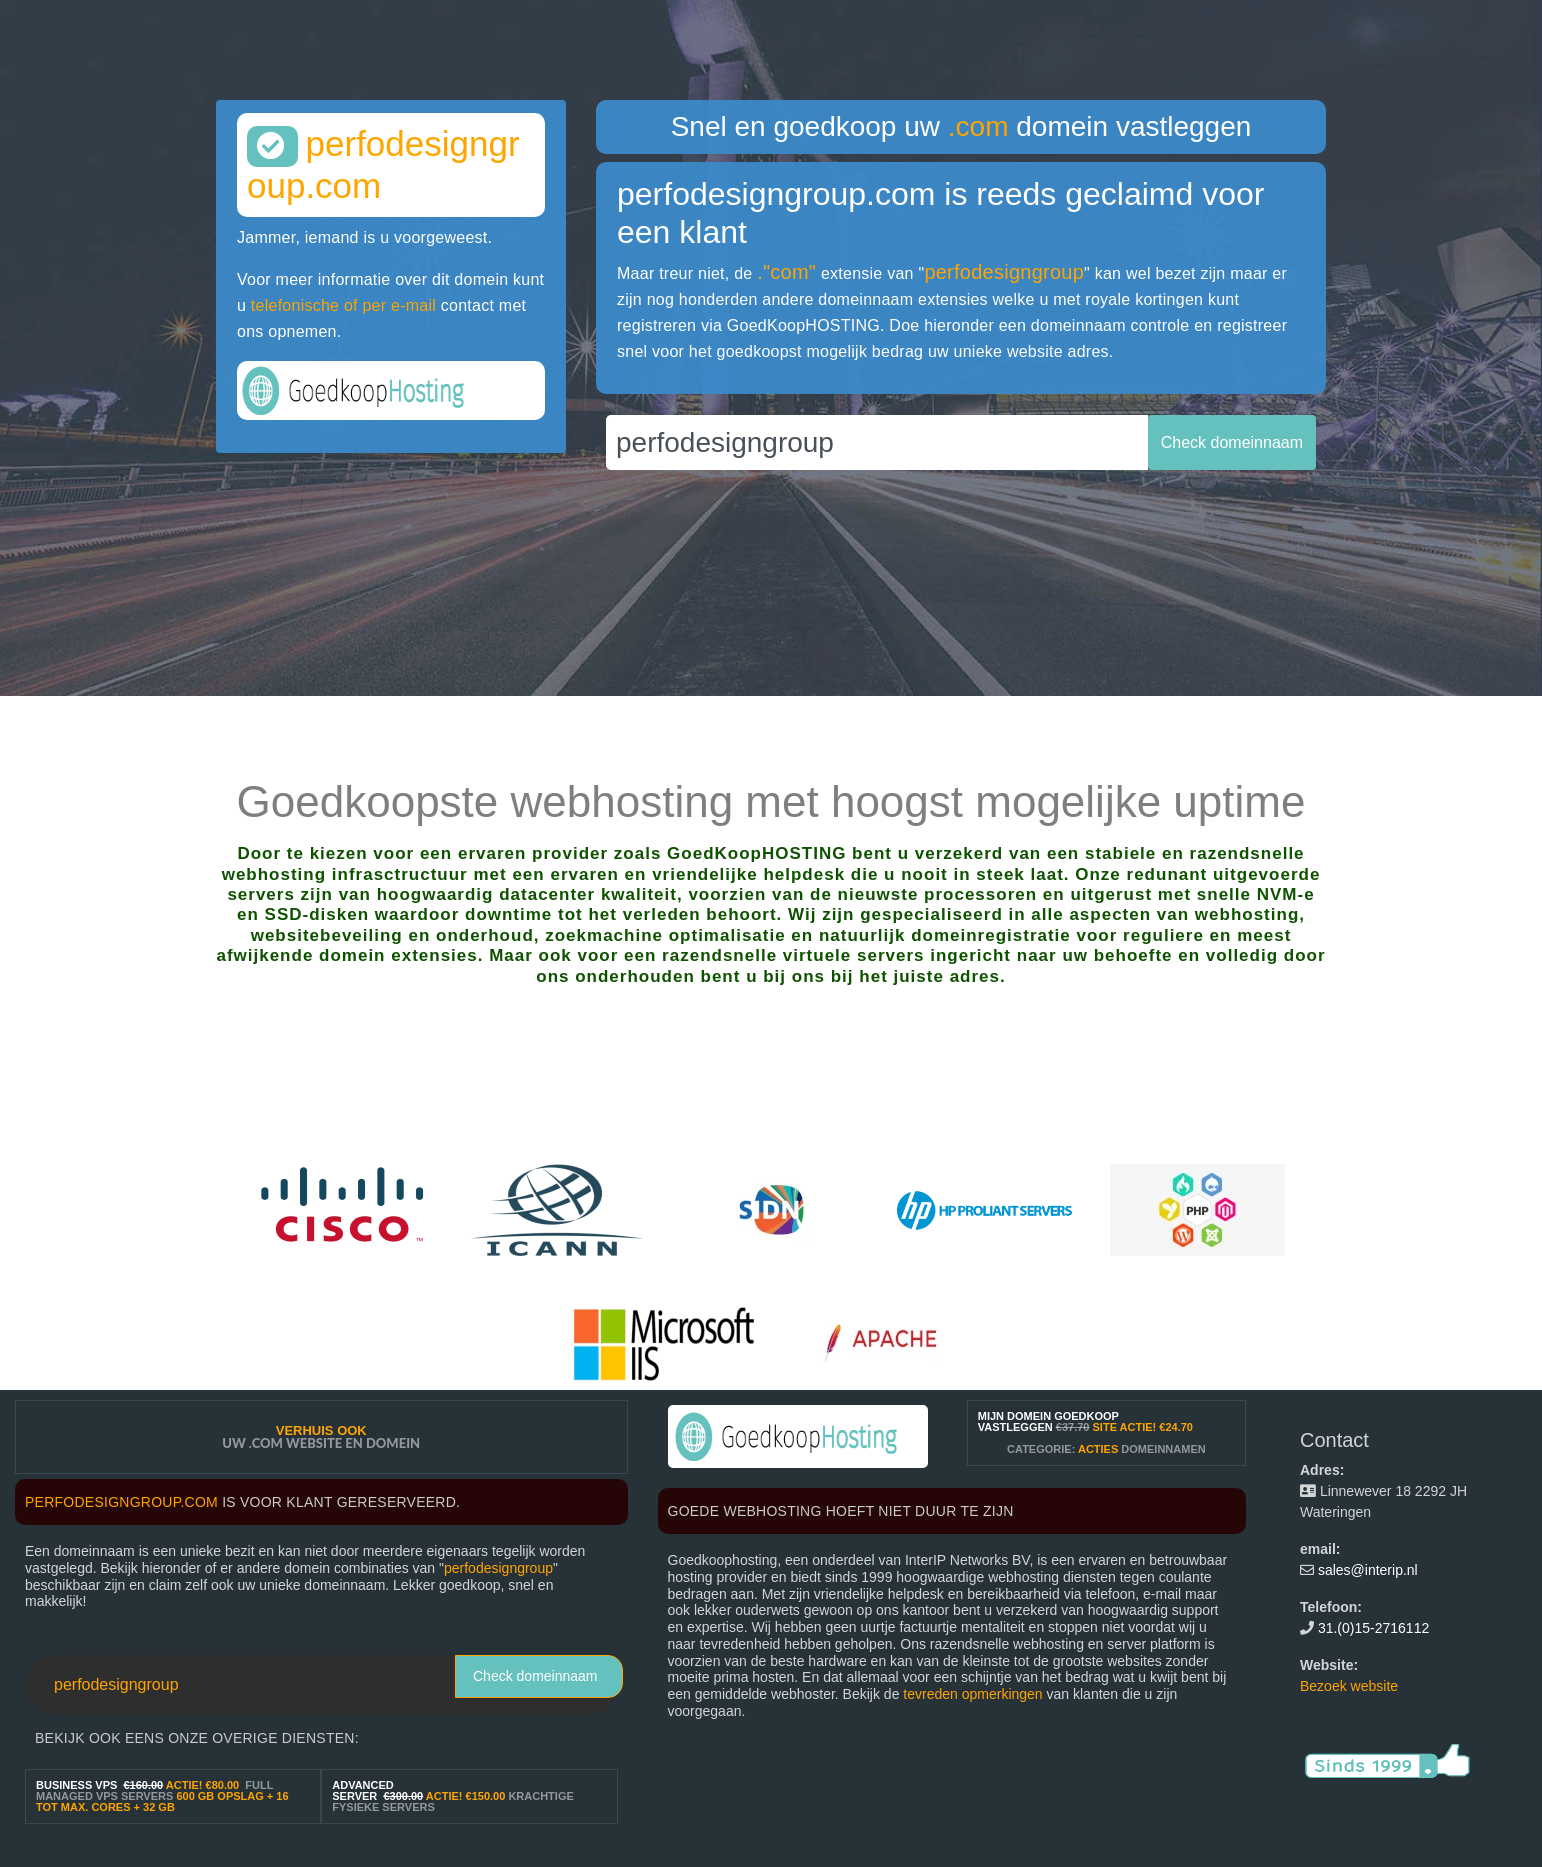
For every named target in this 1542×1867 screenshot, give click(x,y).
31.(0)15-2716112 (1373, 1628)
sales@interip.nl (1368, 1570)
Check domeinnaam (535, 1676)
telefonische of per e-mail (343, 305)
